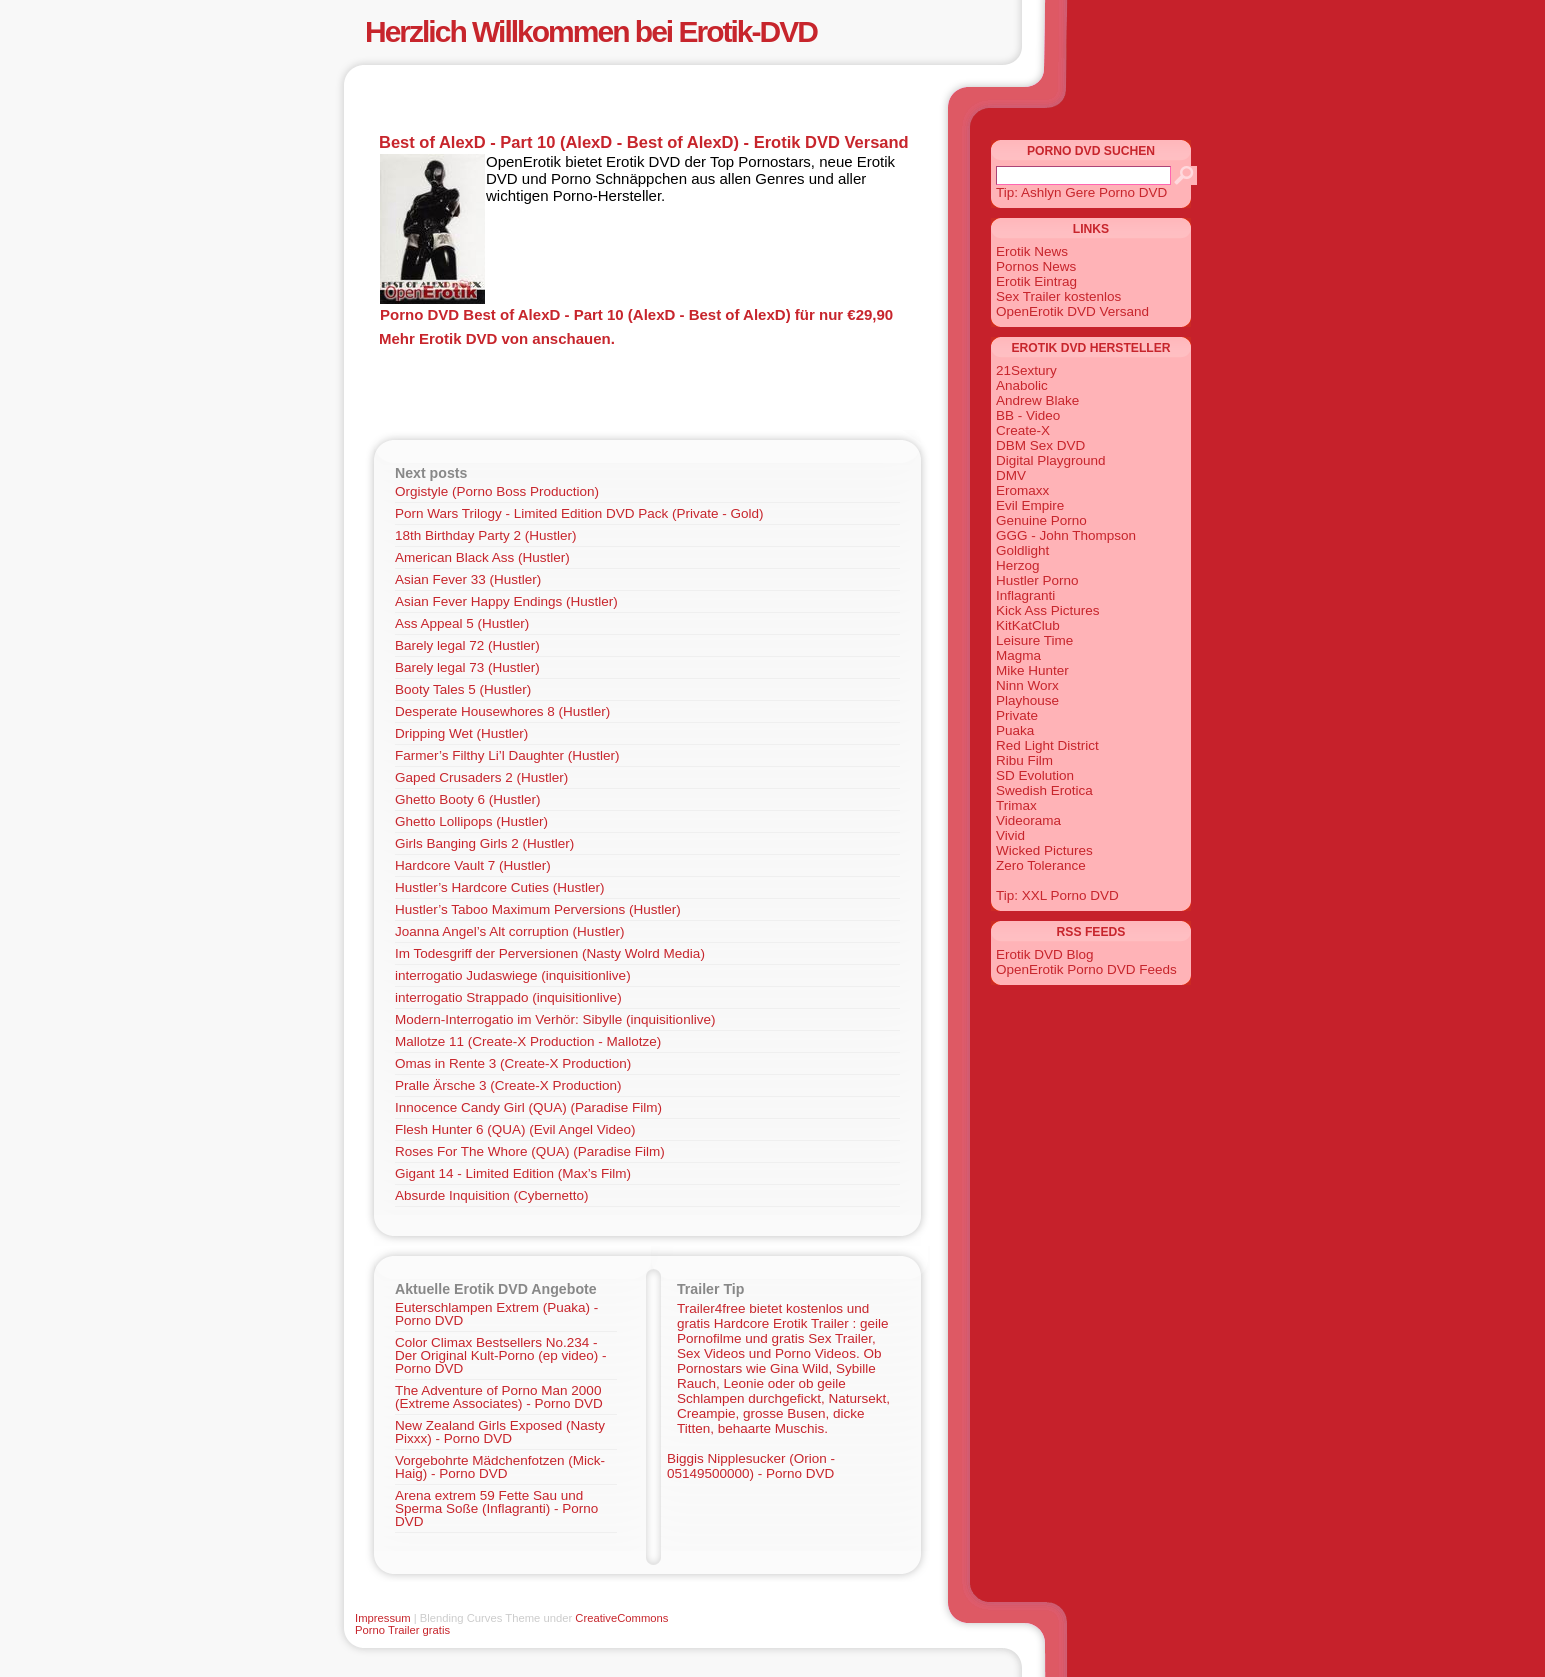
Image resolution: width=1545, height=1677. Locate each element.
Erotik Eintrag (1036, 281)
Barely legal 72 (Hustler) (467, 645)
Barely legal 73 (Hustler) (467, 667)
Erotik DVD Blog (1045, 954)
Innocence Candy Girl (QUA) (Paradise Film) (528, 1107)
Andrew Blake (1037, 400)
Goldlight (1022, 550)
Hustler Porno (1037, 580)
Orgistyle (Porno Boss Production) (497, 491)
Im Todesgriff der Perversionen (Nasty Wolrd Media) (550, 953)
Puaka (1015, 730)
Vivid (1010, 835)
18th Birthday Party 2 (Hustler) (486, 535)
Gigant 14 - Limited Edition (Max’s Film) (513, 1173)
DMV (1011, 475)
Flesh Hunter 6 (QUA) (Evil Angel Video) (515, 1129)
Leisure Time (1034, 640)
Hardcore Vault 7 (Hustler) (473, 865)
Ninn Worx (1027, 685)
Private (1017, 715)
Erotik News (1032, 251)
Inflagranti (1025, 595)
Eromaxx (1022, 490)
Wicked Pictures (1044, 850)
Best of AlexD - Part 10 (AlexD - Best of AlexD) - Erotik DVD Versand (644, 142)
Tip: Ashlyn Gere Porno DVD (1081, 192)
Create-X (1023, 430)
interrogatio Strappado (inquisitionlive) (508, 997)
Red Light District (1047, 745)
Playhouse (1027, 700)
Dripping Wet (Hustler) (461, 733)
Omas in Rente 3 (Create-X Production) (513, 1063)
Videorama (1028, 820)
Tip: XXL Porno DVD (1057, 895)
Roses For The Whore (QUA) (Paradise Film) (530, 1151)
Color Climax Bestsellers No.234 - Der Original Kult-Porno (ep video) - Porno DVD (501, 1355)
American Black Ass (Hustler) (482, 557)
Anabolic (1022, 385)
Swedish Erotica (1044, 790)
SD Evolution (1035, 775)
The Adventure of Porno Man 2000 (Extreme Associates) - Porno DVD (499, 1397)
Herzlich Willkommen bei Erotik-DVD (591, 31)
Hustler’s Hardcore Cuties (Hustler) (500, 887)
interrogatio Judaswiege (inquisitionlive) (513, 975)
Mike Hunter (1032, 670)
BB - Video (1028, 415)
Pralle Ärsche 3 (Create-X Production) (508, 1085)
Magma (1018, 655)
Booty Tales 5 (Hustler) (463, 689)
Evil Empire (1030, 505)
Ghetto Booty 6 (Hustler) (468, 799)
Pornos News (1036, 266)
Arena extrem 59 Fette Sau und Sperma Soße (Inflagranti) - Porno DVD (496, 1508)
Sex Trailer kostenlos (1058, 296)
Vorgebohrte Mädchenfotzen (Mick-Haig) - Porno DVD (500, 1467)
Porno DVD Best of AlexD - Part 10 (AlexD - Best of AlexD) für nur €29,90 (636, 314)
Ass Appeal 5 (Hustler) (462, 623)
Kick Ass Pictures (1048, 610)
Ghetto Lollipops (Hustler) (471, 821)
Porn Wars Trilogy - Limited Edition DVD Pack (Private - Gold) (579, 513)
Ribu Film (1024, 760)
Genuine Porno (1041, 520)
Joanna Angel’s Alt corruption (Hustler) (509, 931)
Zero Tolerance (1041, 865)
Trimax (1016, 805)
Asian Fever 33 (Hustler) (468, 579)
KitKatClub (1028, 625)
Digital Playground (1051, 460)
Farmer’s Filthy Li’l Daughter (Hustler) (507, 755)
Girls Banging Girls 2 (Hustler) (484, 843)
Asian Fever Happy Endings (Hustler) (506, 601)
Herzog (1018, 565)
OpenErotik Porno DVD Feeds (1086, 969)
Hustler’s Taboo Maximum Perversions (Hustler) (538, 909)
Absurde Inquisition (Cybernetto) (492, 1195)
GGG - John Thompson (1066, 535)
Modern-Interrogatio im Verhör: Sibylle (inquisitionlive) (555, 1019)
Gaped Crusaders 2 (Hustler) (481, 777)
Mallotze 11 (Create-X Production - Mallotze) (528, 1041)
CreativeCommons (621, 1618)
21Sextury (1026, 370)
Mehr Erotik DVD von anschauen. (497, 338)
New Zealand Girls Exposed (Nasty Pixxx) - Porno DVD (500, 1432)
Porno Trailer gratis (402, 1630)
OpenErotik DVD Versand (1072, 311)
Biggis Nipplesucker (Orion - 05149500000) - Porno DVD (751, 1466)
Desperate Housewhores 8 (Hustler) (502, 711)
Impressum (383, 1618)
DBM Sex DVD (1040, 445)
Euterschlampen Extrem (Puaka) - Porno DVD (496, 1314)
